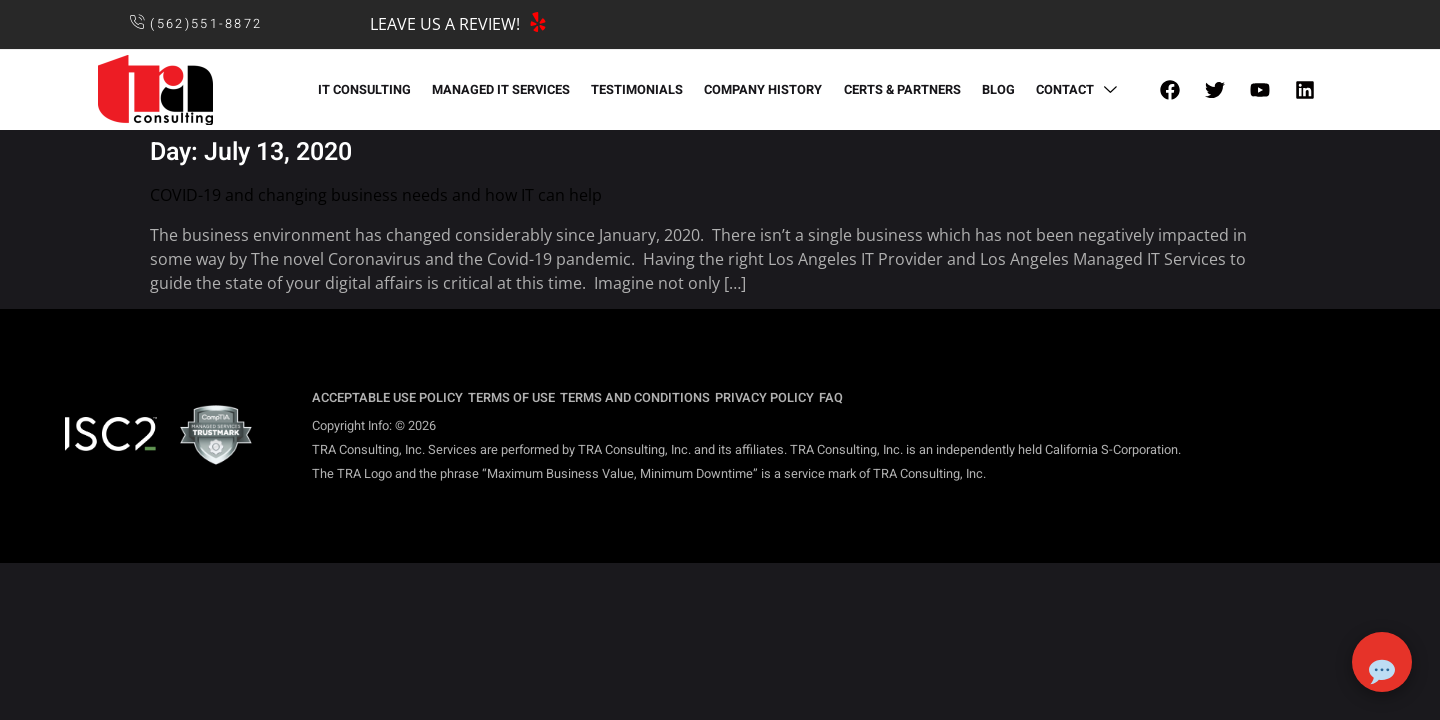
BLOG (995, 90)
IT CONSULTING (367, 90)
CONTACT (1075, 90)
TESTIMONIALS (638, 90)
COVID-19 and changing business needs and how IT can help (376, 195)
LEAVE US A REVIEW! (445, 24)
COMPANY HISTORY (763, 90)
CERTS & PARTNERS (900, 90)
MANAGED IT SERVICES (503, 90)
